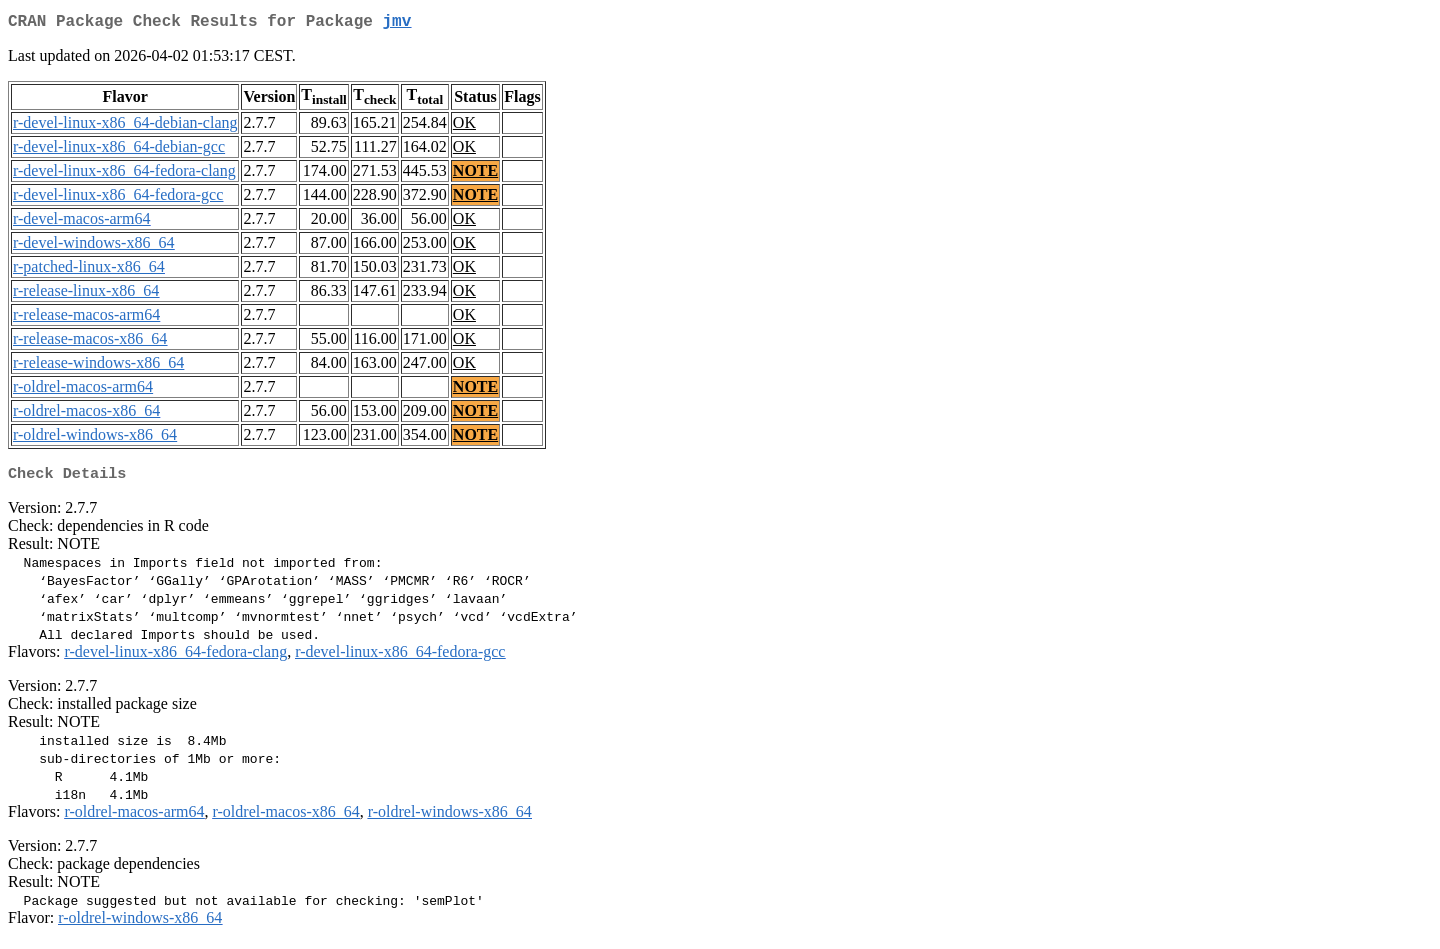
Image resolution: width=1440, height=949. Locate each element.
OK (464, 126)
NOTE (475, 174)
